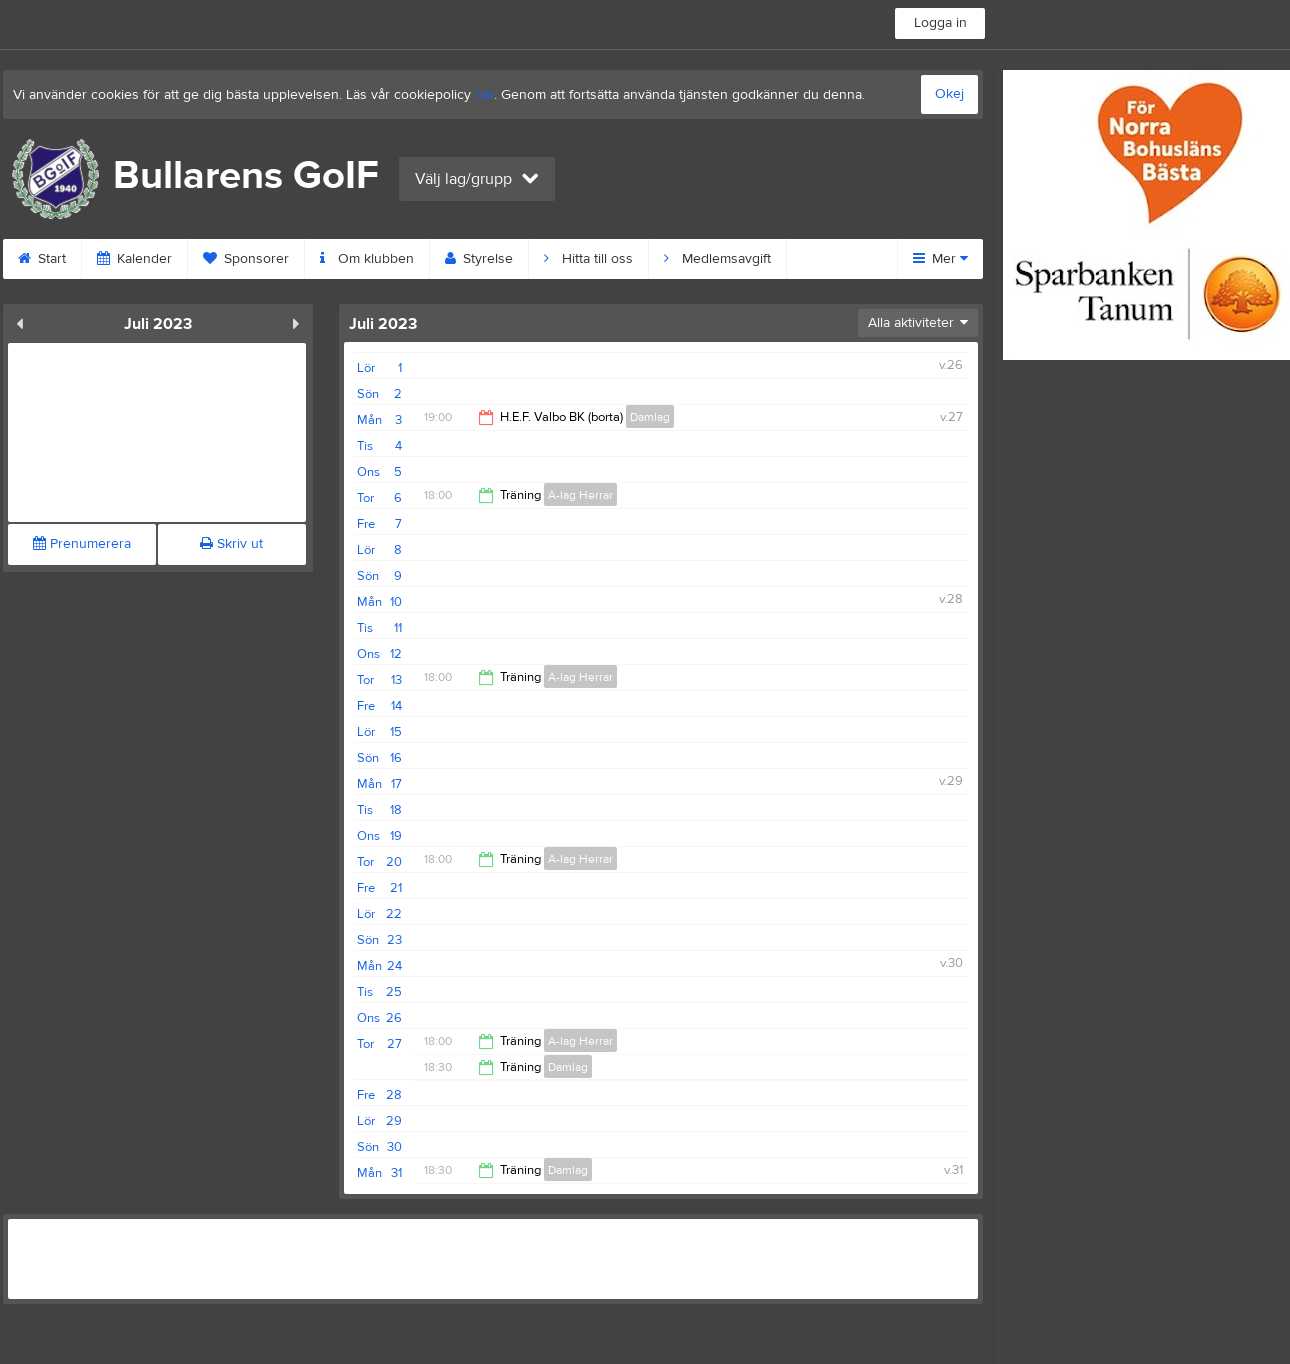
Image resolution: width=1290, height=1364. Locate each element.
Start (42, 259)
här (484, 95)
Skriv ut (231, 544)
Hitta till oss (588, 259)
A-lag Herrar (580, 495)
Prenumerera (82, 544)
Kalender (134, 259)
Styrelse (479, 259)
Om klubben (367, 259)
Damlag (650, 417)
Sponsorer (246, 259)
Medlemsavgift (717, 259)
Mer (940, 259)
